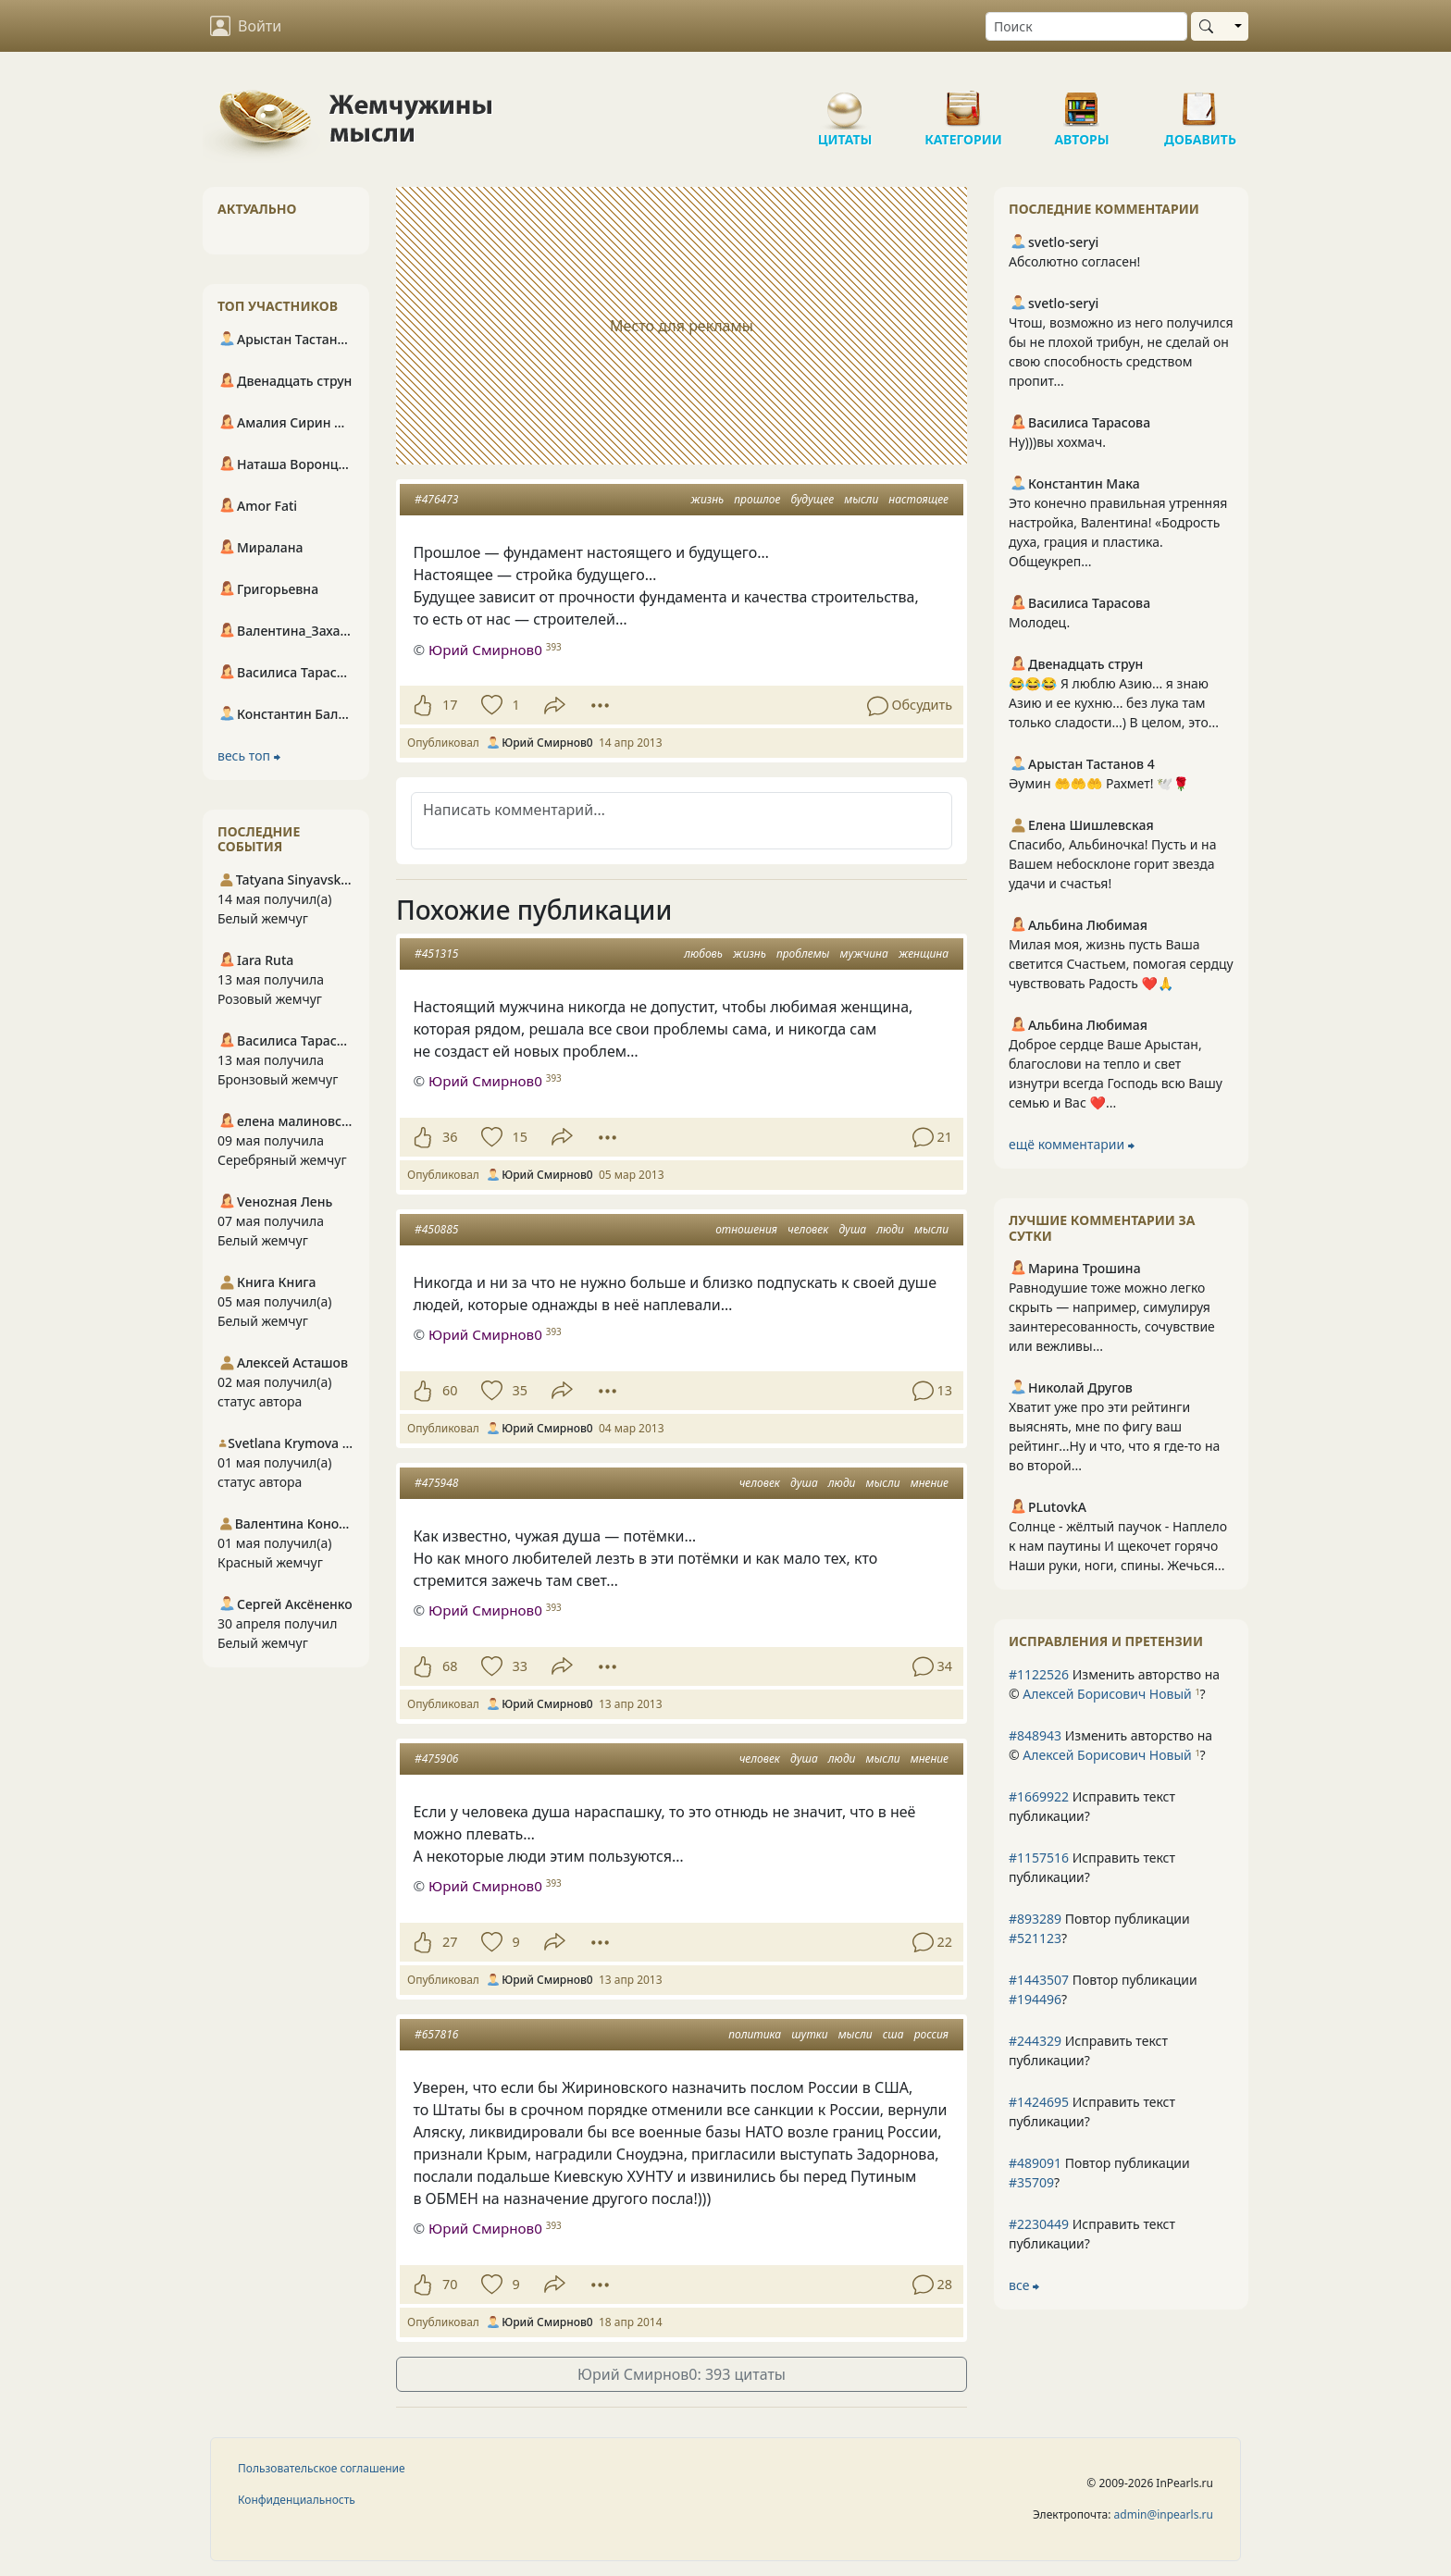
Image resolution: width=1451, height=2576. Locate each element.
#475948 (436, 1483)
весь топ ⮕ (248, 755)
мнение (930, 1483)
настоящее (918, 499)
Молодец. (1039, 622)
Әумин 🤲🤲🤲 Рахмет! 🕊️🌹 (1099, 783)
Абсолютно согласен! (1074, 261)
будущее (813, 499)
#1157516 (1039, 1857)
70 (449, 2284)
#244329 (1035, 2041)
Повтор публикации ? (1099, 1928)
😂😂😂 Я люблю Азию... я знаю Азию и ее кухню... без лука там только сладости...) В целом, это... (1114, 703)
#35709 (1031, 2182)
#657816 (436, 2034)
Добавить (1200, 102)
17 (449, 704)
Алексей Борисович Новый (1107, 1694)
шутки (809, 2034)
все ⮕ (1024, 2285)
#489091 (1035, 2163)
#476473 (436, 499)
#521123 (1035, 1938)
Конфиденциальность (296, 2500)
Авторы (1082, 102)
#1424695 (1039, 2102)
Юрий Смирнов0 (485, 649)
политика (754, 2034)
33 (519, 1666)
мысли (861, 499)
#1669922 (1039, 1796)
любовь (703, 953)
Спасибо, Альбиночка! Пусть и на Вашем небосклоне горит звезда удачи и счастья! (1112, 864)
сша (893, 2034)
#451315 (436, 953)
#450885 (436, 1229)
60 (449, 1390)
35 (519, 1390)
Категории (963, 102)
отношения (746, 1229)
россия (931, 2034)
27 (449, 1942)
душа (852, 1229)
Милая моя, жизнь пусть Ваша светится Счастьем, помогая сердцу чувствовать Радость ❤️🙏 (1121, 963)
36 (449, 1137)
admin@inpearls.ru (1163, 2514)
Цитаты (845, 102)
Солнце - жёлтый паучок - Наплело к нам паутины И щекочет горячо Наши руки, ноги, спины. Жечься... (1118, 1545)
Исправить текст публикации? (1092, 1806)
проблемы (802, 953)
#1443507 (1039, 1979)
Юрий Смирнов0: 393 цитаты (681, 2374)
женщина (924, 953)
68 (449, 1666)
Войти (245, 26)
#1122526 (1039, 1674)
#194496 (1035, 1999)
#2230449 (1039, 2224)
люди (890, 1229)
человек (808, 1229)
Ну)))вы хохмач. (1057, 442)
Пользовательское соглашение (321, 2468)
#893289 (1035, 1918)
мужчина (864, 953)
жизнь (707, 499)
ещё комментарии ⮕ (1072, 1144)
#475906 (436, 1758)
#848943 (1035, 1735)
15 (519, 1137)
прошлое (757, 499)
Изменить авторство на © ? (1114, 1684)
